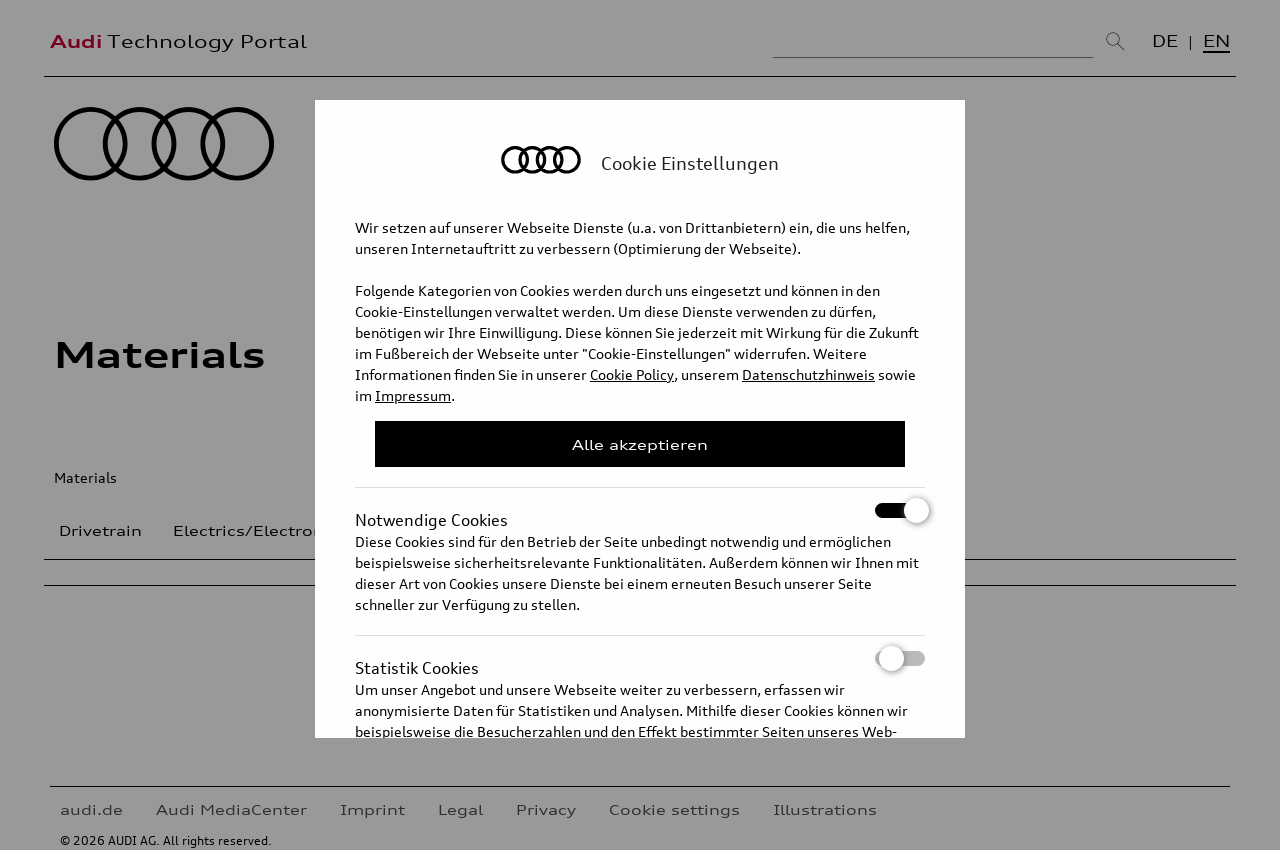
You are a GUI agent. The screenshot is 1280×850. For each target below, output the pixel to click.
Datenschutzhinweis (808, 374)
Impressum (413, 395)
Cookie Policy (632, 374)
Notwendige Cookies (640, 510)
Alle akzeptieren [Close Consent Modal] (640, 444)
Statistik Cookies (640, 658)
